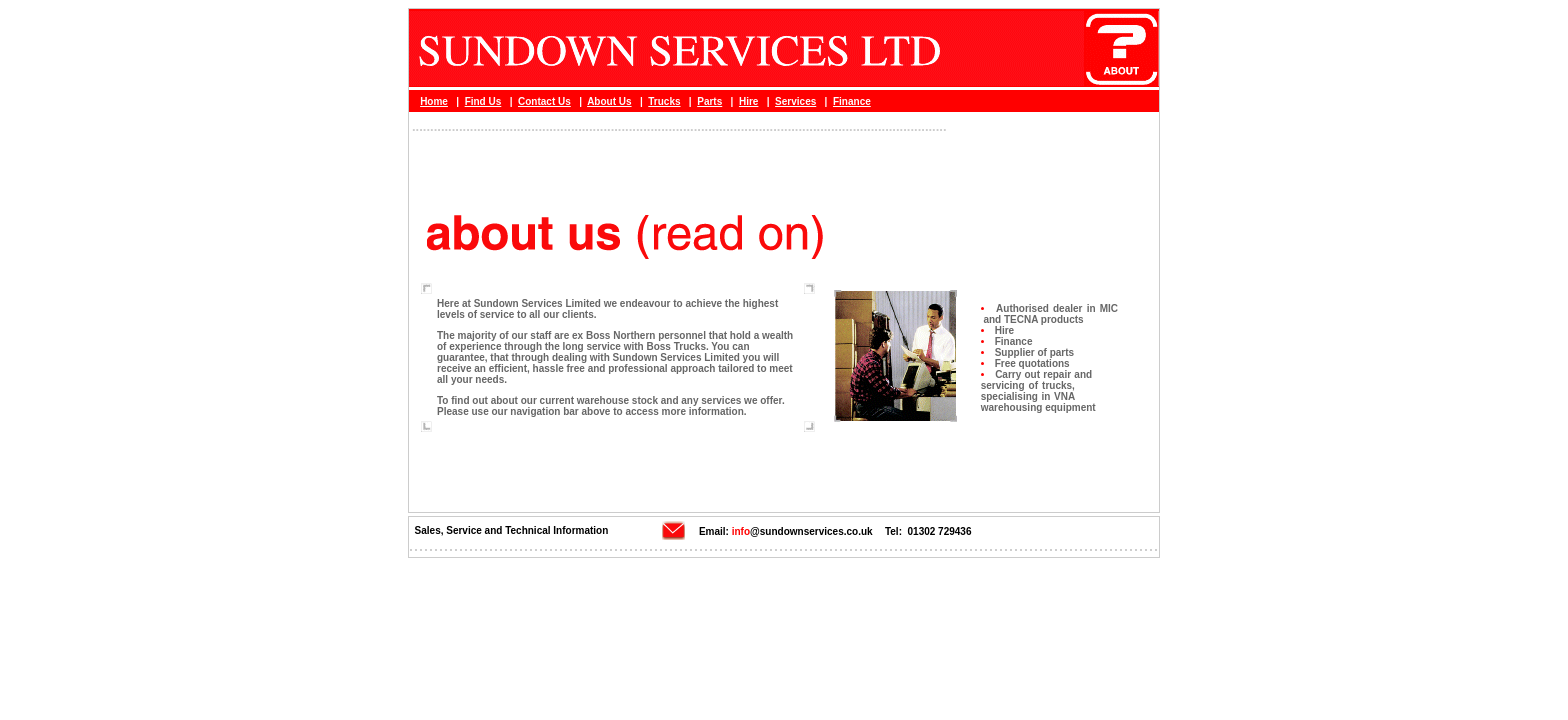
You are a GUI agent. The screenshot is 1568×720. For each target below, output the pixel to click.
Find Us (483, 101)
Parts (709, 101)
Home (434, 101)
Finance (852, 101)
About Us (609, 101)
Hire (748, 101)
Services (795, 101)
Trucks (664, 101)
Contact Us (544, 101)
